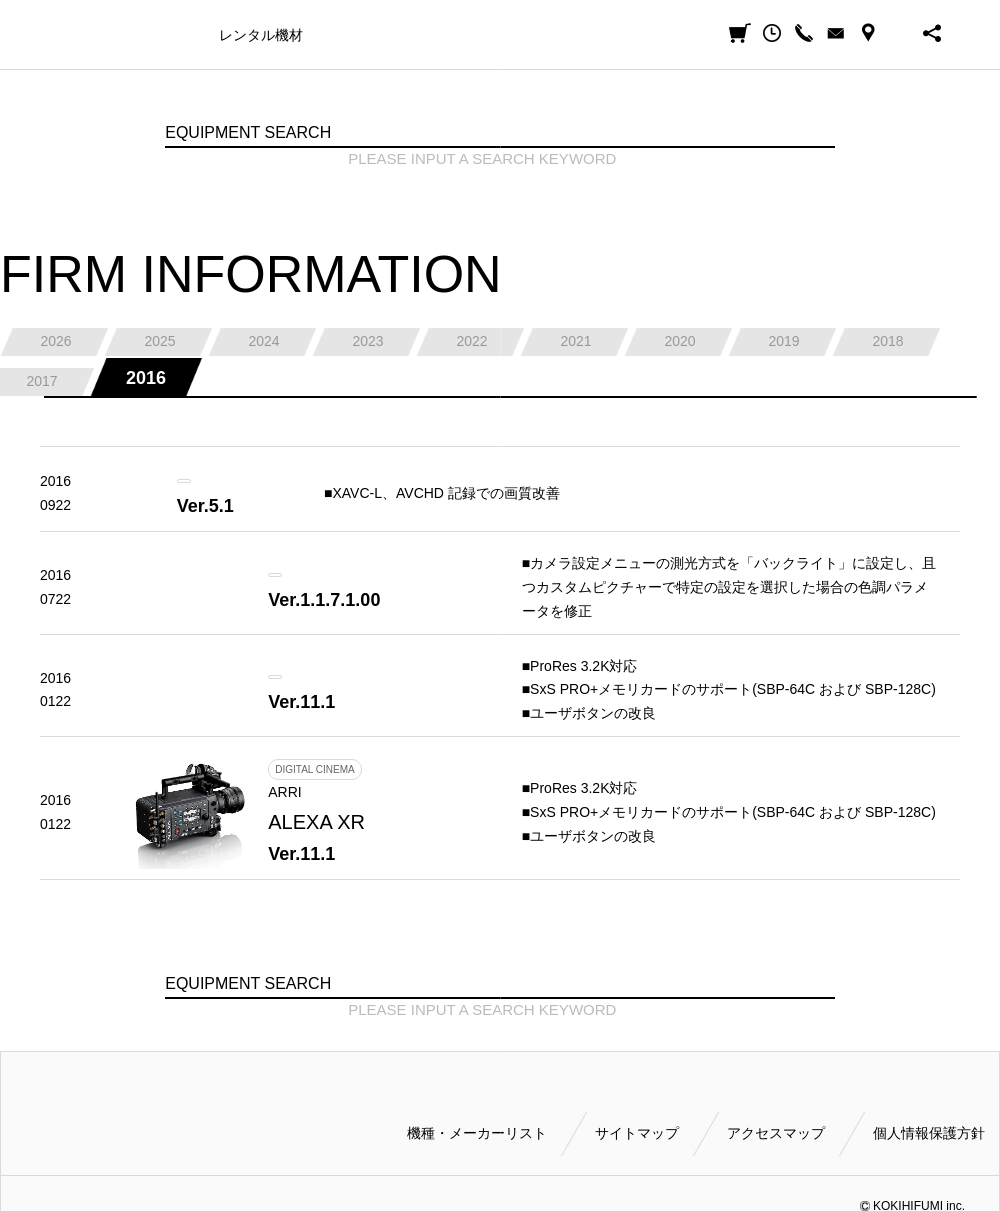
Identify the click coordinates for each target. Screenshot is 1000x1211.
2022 (471, 341)
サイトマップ (637, 1133)
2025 (159, 341)
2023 (367, 341)
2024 (263, 341)
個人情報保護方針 (929, 1133)
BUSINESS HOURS (900, 33)
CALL (804, 33)
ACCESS (868, 33)
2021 (575, 341)
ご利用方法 (526, 35)
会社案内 (605, 35)
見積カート (740, 33)
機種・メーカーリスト (477, 1133)
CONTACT (836, 33)
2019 (783, 341)
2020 (679, 341)
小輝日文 (72, 33)
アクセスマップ (776, 1133)
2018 (887, 341)
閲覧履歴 (772, 33)
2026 (55, 341)
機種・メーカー (154, 35)
